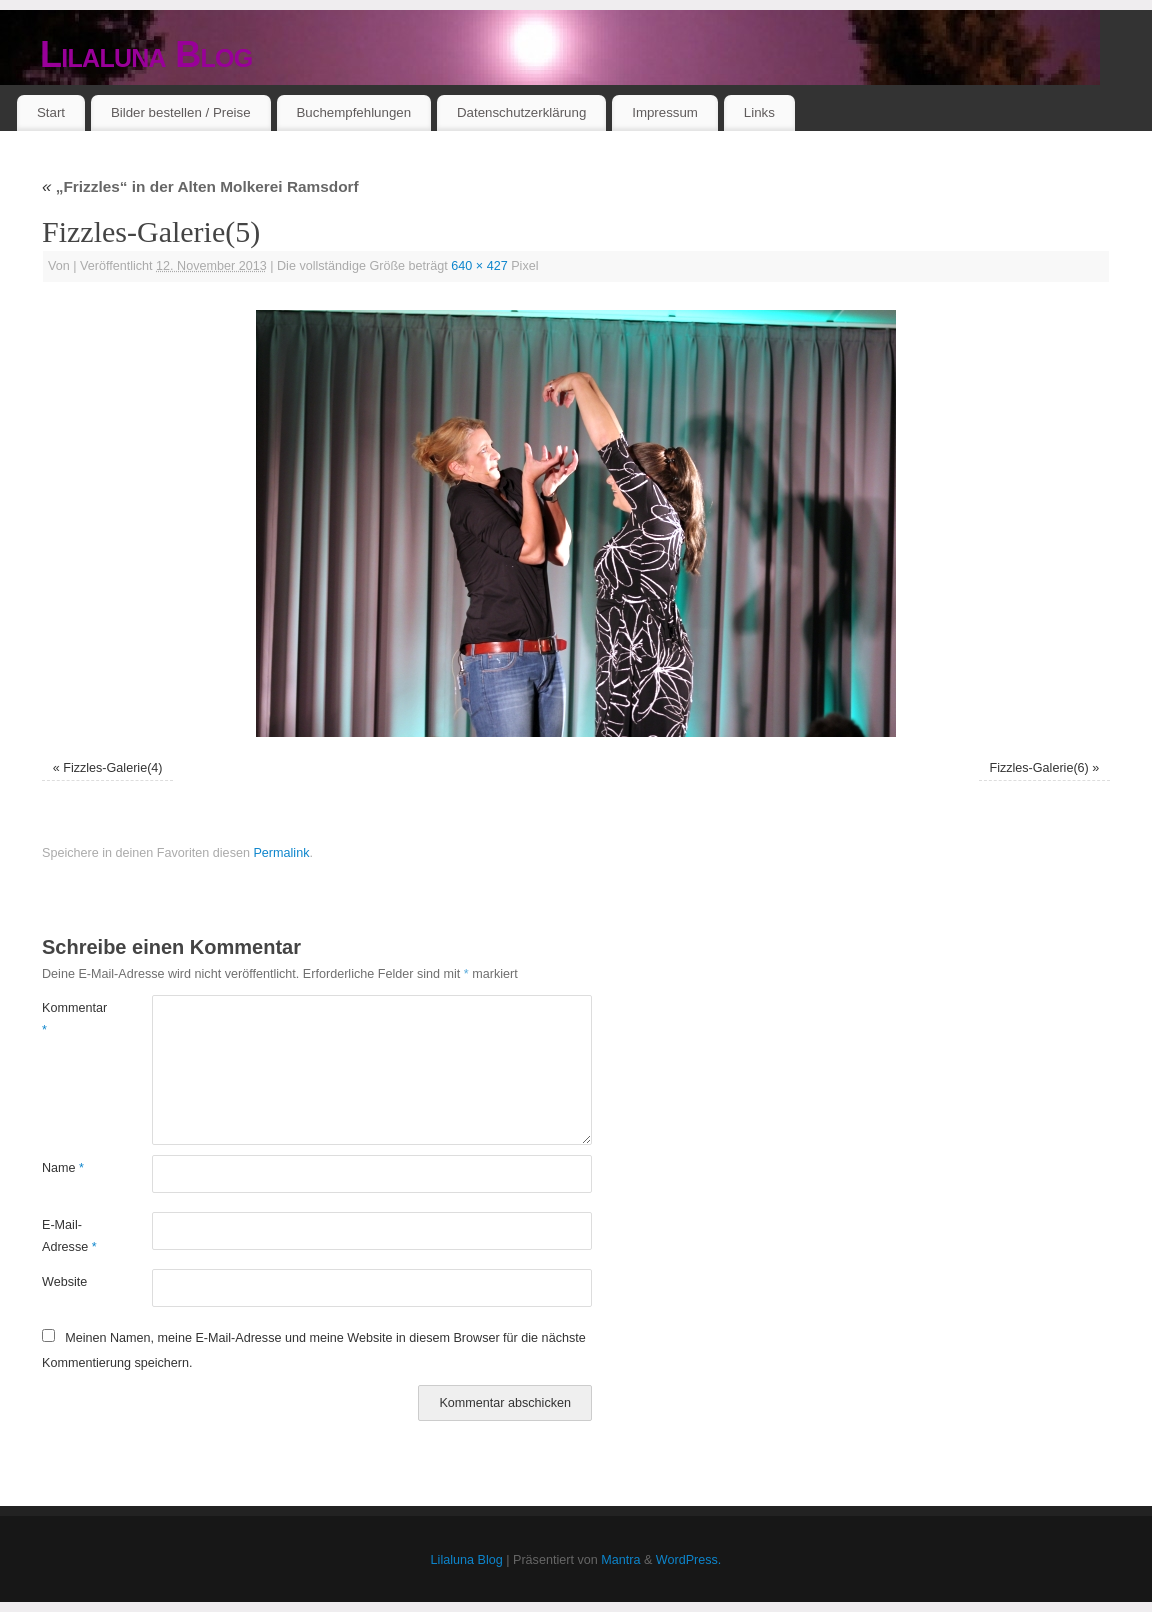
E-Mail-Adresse (69, 1235)
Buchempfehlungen (353, 112)
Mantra (620, 1560)
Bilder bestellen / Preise (181, 112)
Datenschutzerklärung (521, 112)
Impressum (665, 112)
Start (51, 112)
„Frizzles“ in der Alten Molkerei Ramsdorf (200, 186)
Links (759, 112)
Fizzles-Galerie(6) (1038, 768)
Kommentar (69, 1018)
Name (63, 1168)
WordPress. (689, 1560)
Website (64, 1282)
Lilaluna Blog (146, 54)
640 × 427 (479, 266)
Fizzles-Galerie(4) (112, 768)
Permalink (281, 853)
